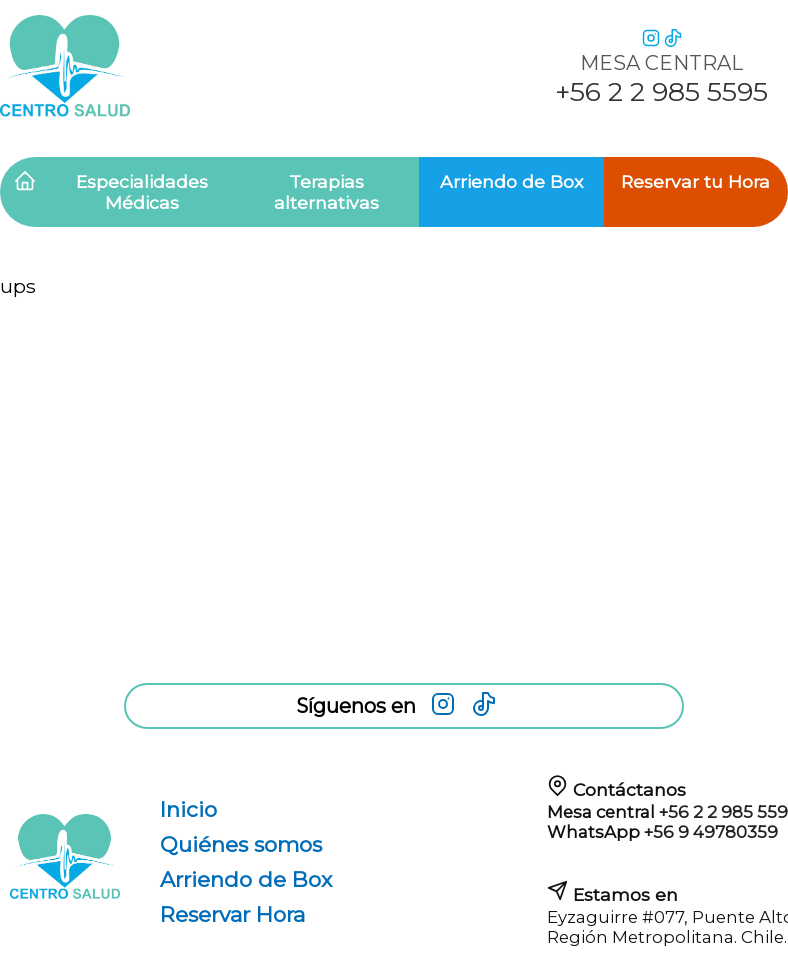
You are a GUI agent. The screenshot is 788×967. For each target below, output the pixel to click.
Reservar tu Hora (695, 181)
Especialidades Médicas (142, 192)
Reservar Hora (232, 914)
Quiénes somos (241, 844)
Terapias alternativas (326, 192)
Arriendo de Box (511, 181)
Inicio (188, 809)
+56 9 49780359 (711, 832)
